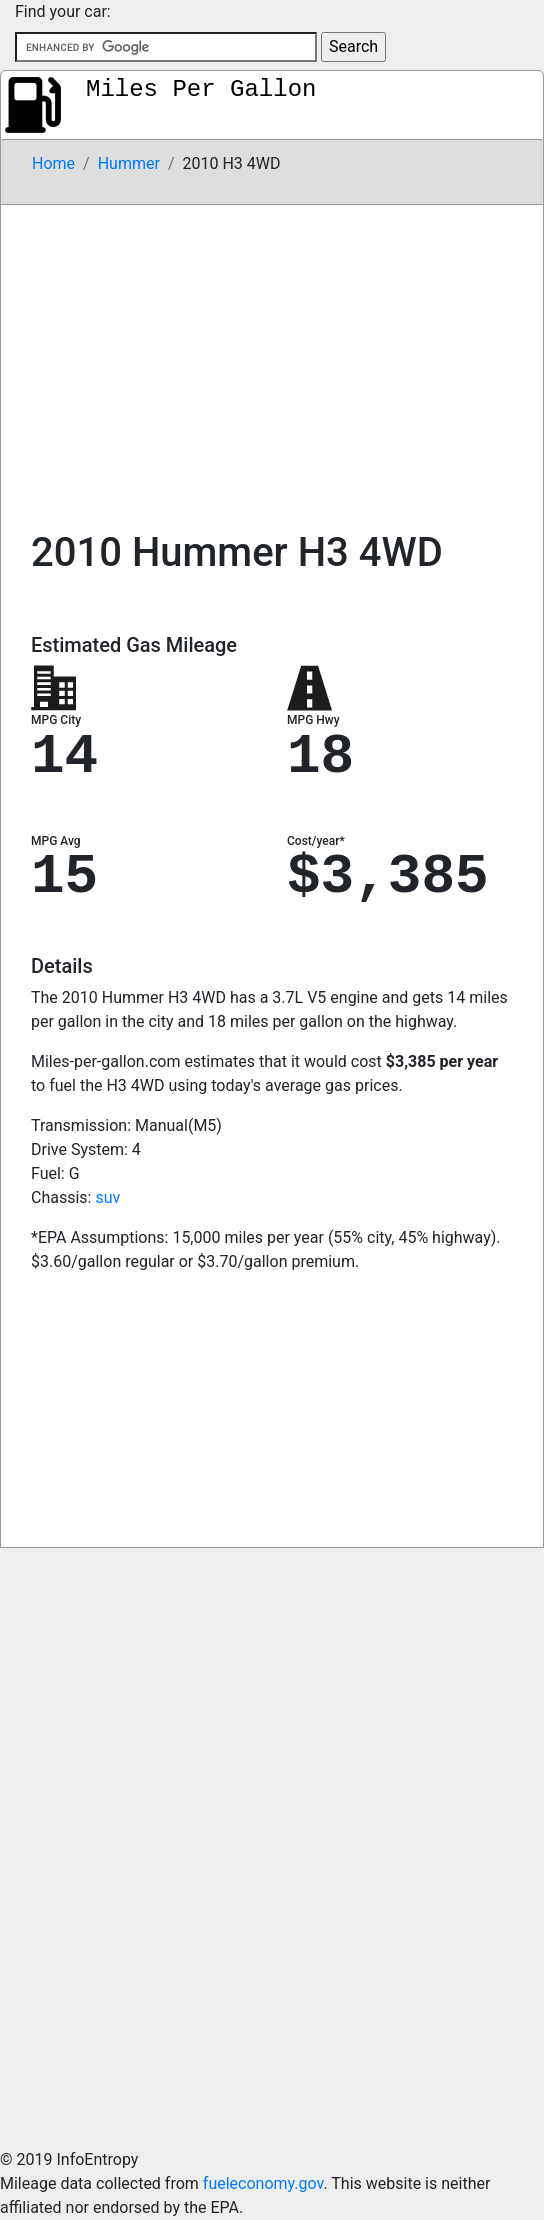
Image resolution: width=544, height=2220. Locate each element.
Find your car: (63, 11)
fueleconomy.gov (263, 2183)
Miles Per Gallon (201, 89)
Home (53, 163)
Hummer (129, 163)
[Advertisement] (272, 355)
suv (107, 1197)
